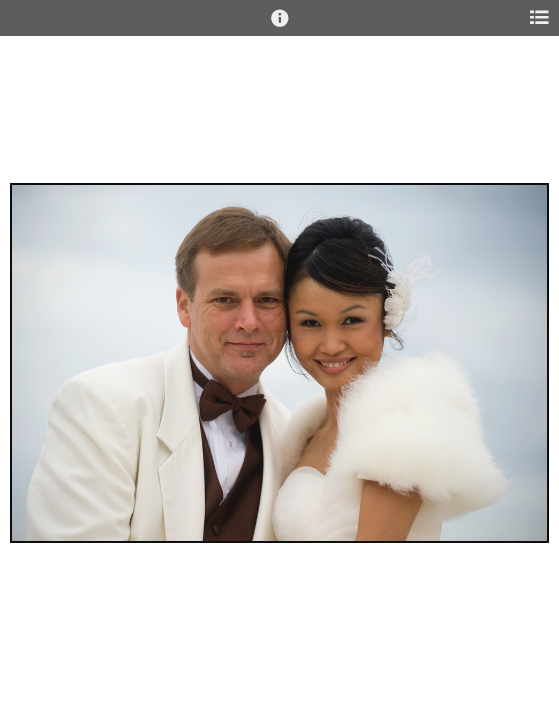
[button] (280, 27)
